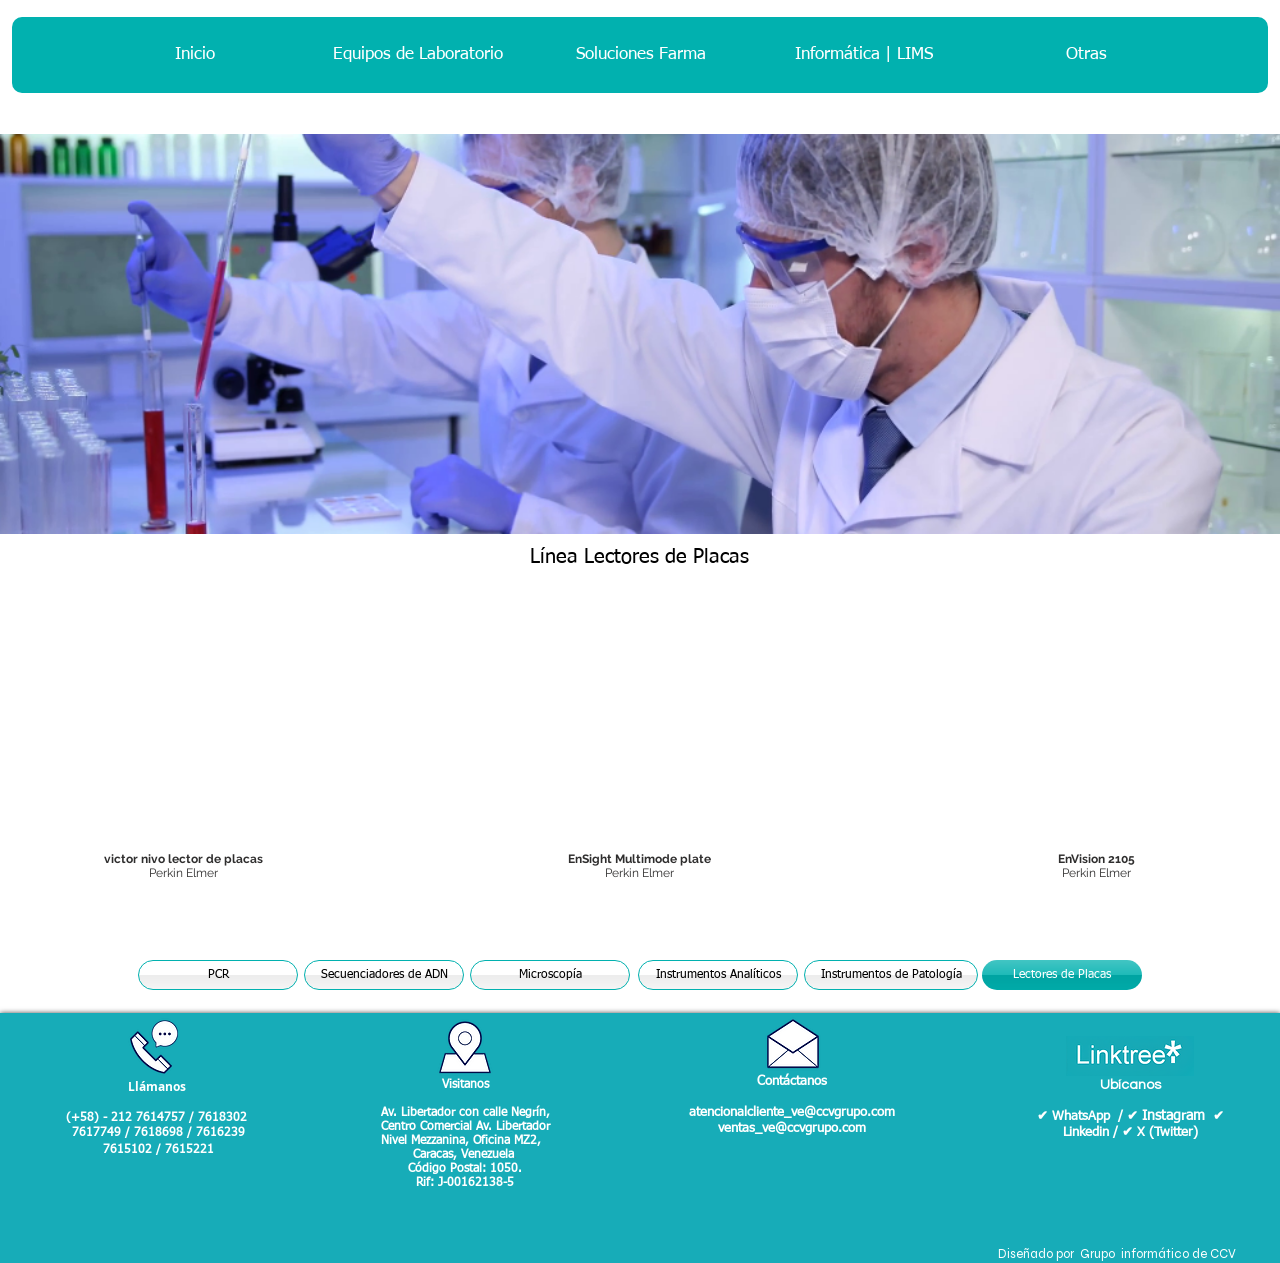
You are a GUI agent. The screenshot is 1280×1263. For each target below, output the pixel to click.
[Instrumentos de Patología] (891, 975)
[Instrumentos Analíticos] (718, 975)
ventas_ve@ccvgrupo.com (792, 1128)
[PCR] (218, 975)
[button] (640, 751)
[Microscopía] (550, 975)
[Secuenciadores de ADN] (384, 975)
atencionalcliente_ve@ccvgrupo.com (792, 1112)
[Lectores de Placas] (1062, 975)
